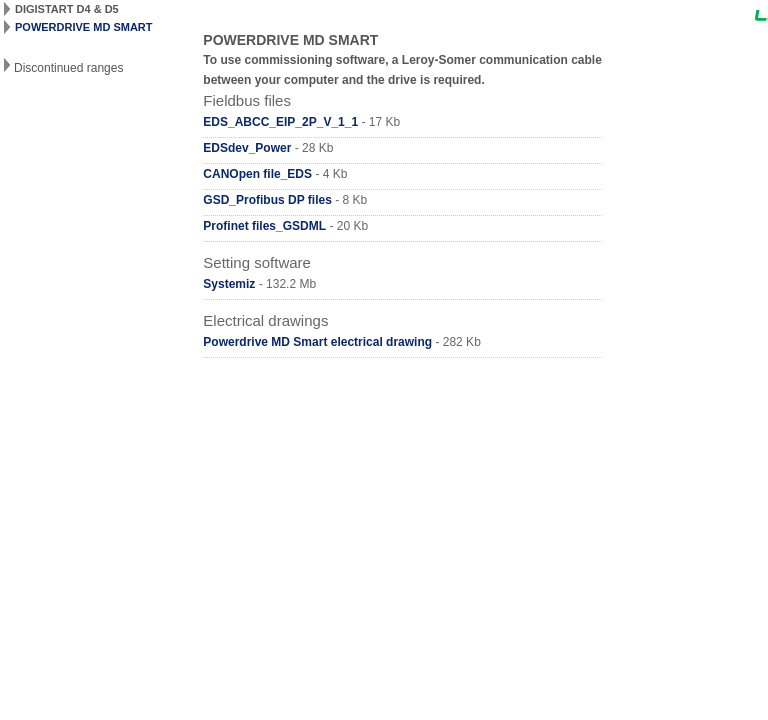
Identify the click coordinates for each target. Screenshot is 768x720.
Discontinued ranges (68, 68)
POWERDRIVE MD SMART (84, 27)
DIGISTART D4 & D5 (67, 9)
